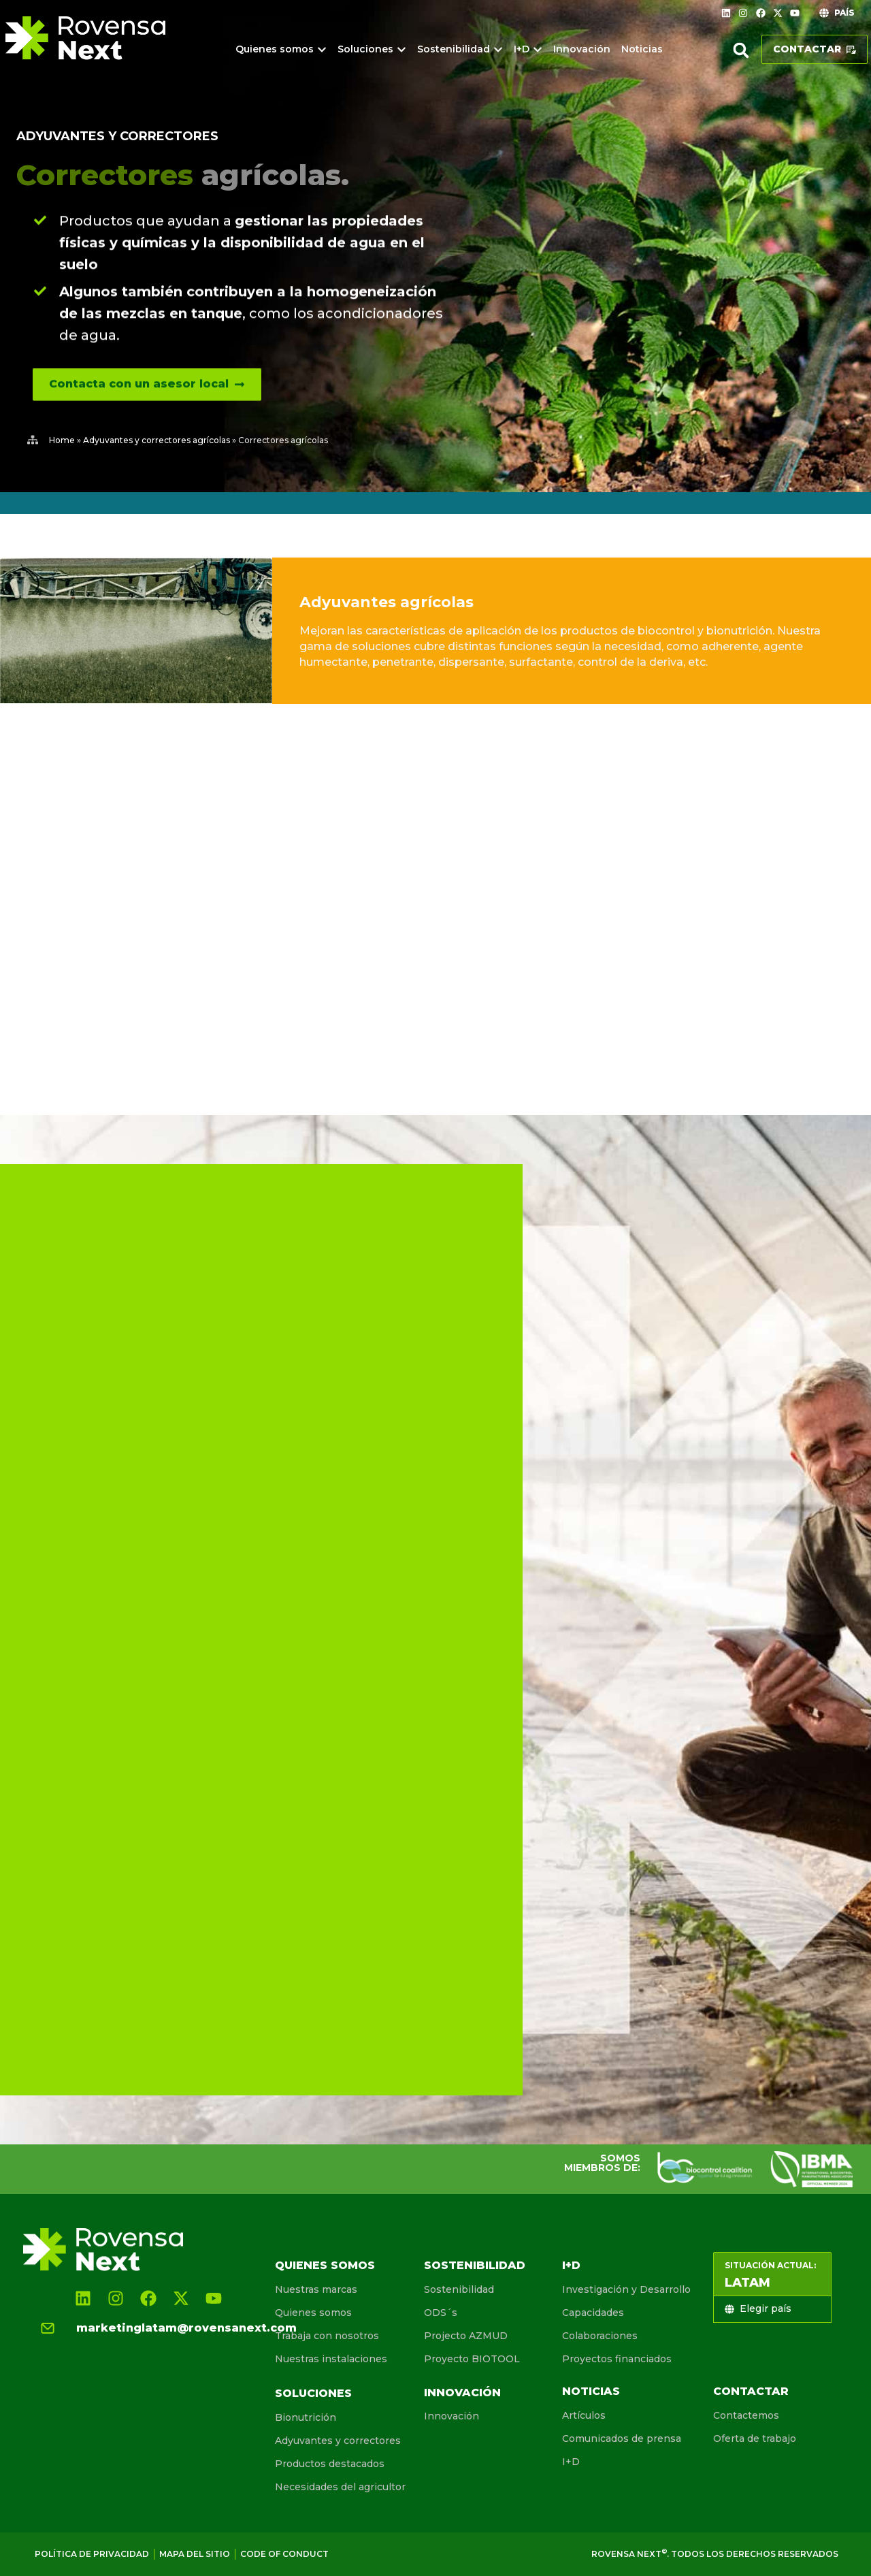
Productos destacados (329, 2464)
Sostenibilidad (474, 2265)
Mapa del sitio (194, 2554)
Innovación (462, 2392)
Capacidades (593, 2312)
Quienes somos (325, 2265)
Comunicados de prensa (621, 2438)
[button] (741, 50)
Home (62, 440)
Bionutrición (305, 2417)
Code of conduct (284, 2554)
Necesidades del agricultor (340, 2487)
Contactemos (746, 2415)
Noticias (591, 2391)
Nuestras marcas (316, 2289)
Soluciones (313, 2393)
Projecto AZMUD (466, 2336)
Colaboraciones (600, 2336)
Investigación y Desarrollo (626, 2289)
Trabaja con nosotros (327, 2336)
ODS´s (440, 2312)
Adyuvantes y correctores (117, 136)
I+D (571, 2265)
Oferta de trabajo (754, 2438)
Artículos (584, 2415)
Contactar (751, 2391)
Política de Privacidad (92, 2554)
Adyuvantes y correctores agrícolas (156, 440)
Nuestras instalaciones (331, 2359)
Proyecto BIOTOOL (472, 2359)
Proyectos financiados (617, 2359)
